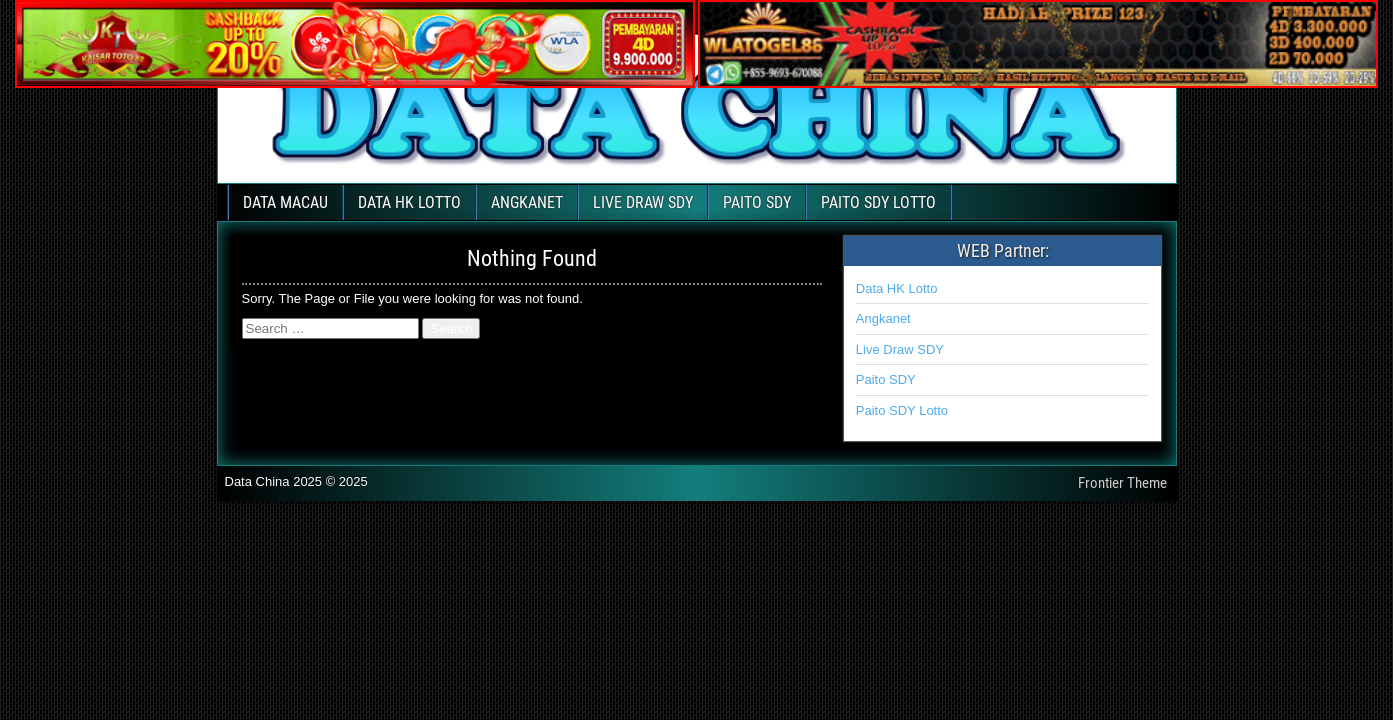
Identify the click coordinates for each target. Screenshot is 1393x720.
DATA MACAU (285, 202)
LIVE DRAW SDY (643, 202)
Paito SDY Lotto (902, 410)
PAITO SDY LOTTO (878, 202)
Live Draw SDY (900, 349)
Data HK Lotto (897, 288)
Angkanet (883, 318)
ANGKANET (527, 202)
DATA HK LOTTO (409, 202)
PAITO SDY (757, 202)
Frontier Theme (1122, 483)
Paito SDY (886, 379)
